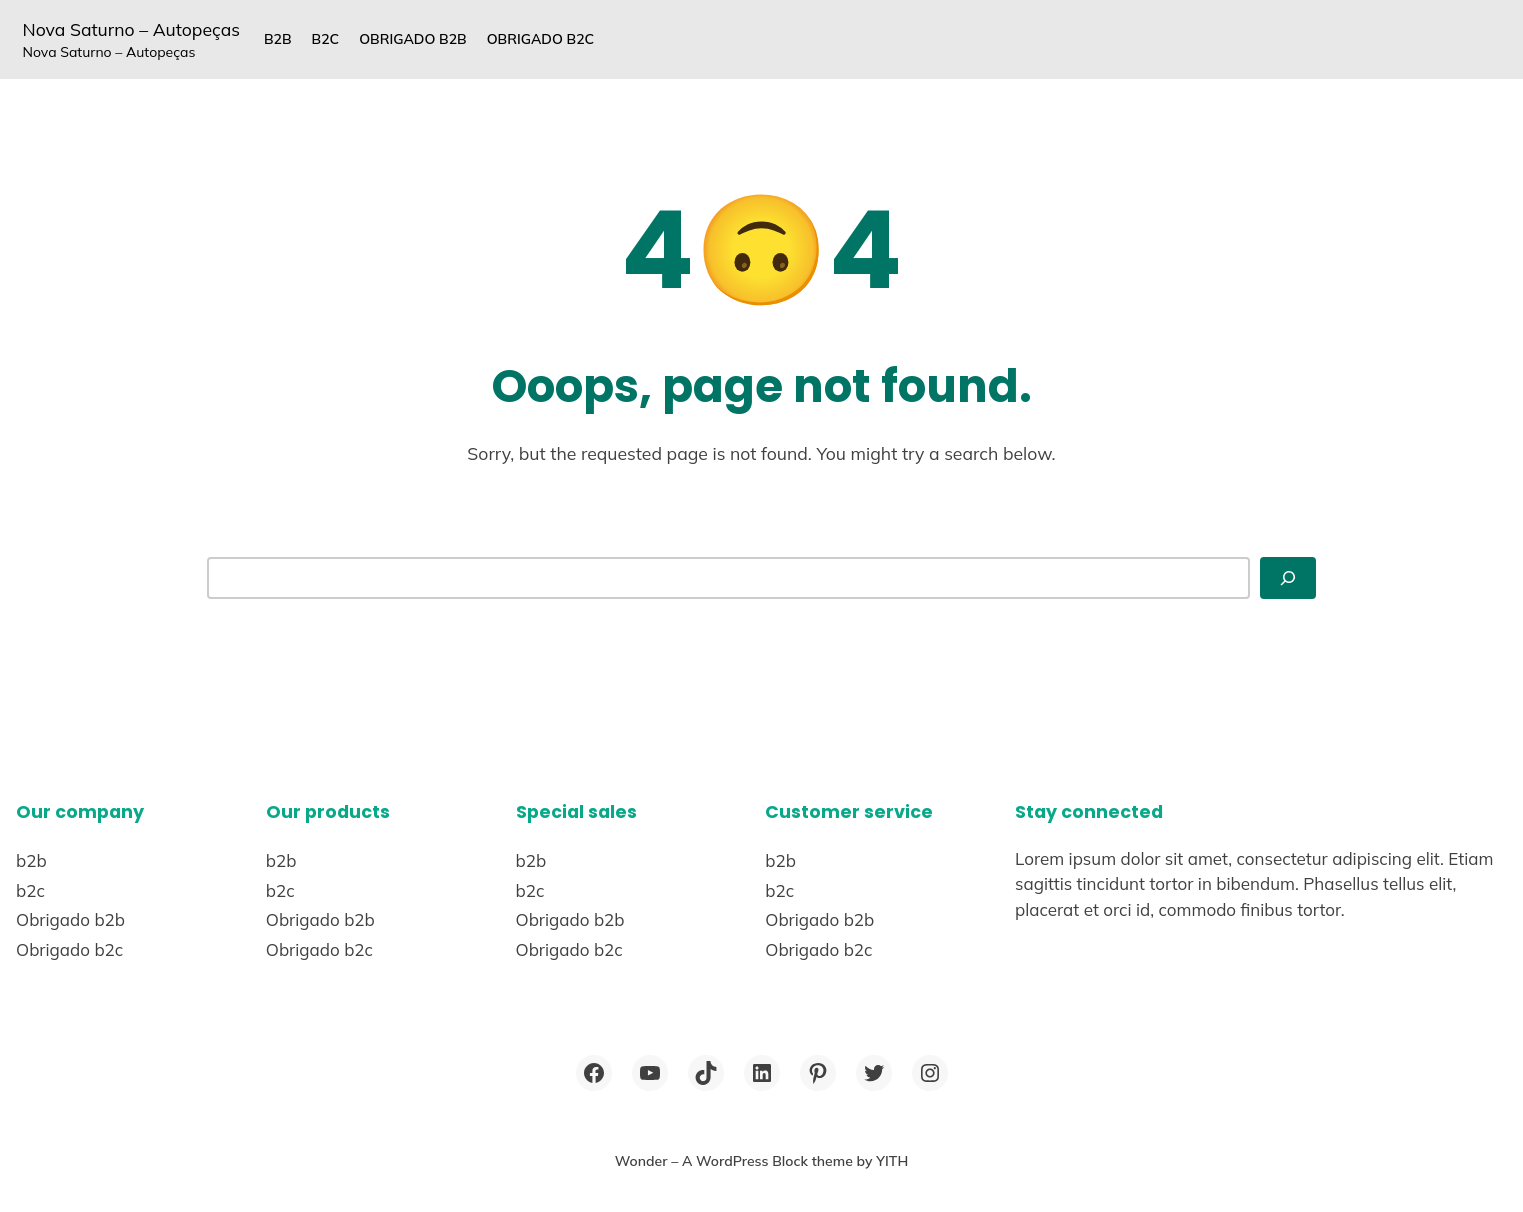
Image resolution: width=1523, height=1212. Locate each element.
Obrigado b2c (541, 39)
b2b (278, 39)
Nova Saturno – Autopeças (131, 29)
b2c (326, 39)
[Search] (1288, 578)
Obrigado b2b (413, 39)
